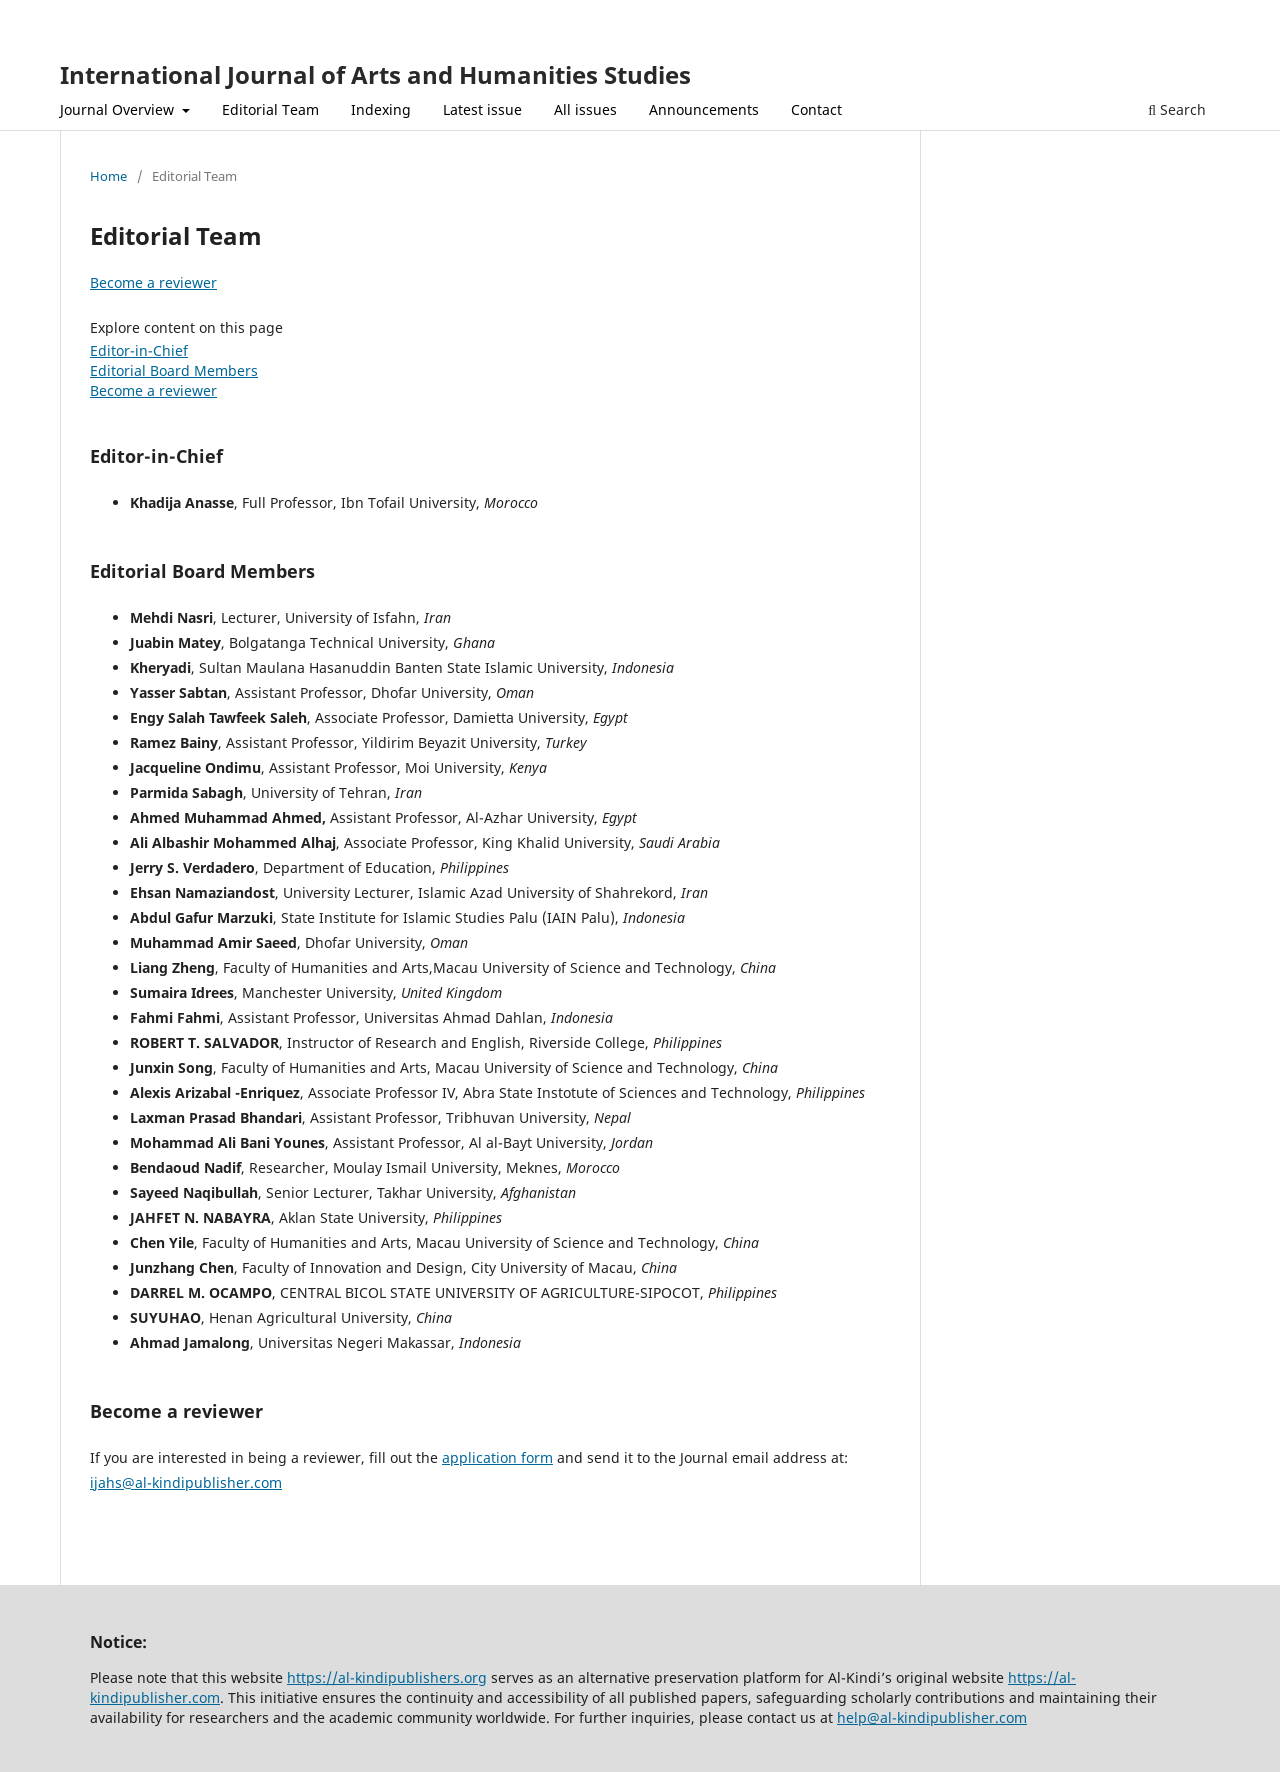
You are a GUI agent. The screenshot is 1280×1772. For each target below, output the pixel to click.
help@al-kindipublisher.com (932, 1717)
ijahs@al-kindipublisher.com (186, 1482)
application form (497, 1457)
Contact (816, 109)
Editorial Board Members (174, 370)
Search (1177, 109)
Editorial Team (270, 109)
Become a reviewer (153, 282)
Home (108, 176)
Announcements (704, 109)
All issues (585, 109)
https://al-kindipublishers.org (387, 1677)
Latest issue (482, 109)
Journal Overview (119, 109)
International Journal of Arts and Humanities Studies (375, 74)
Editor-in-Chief (139, 350)
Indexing (381, 109)
